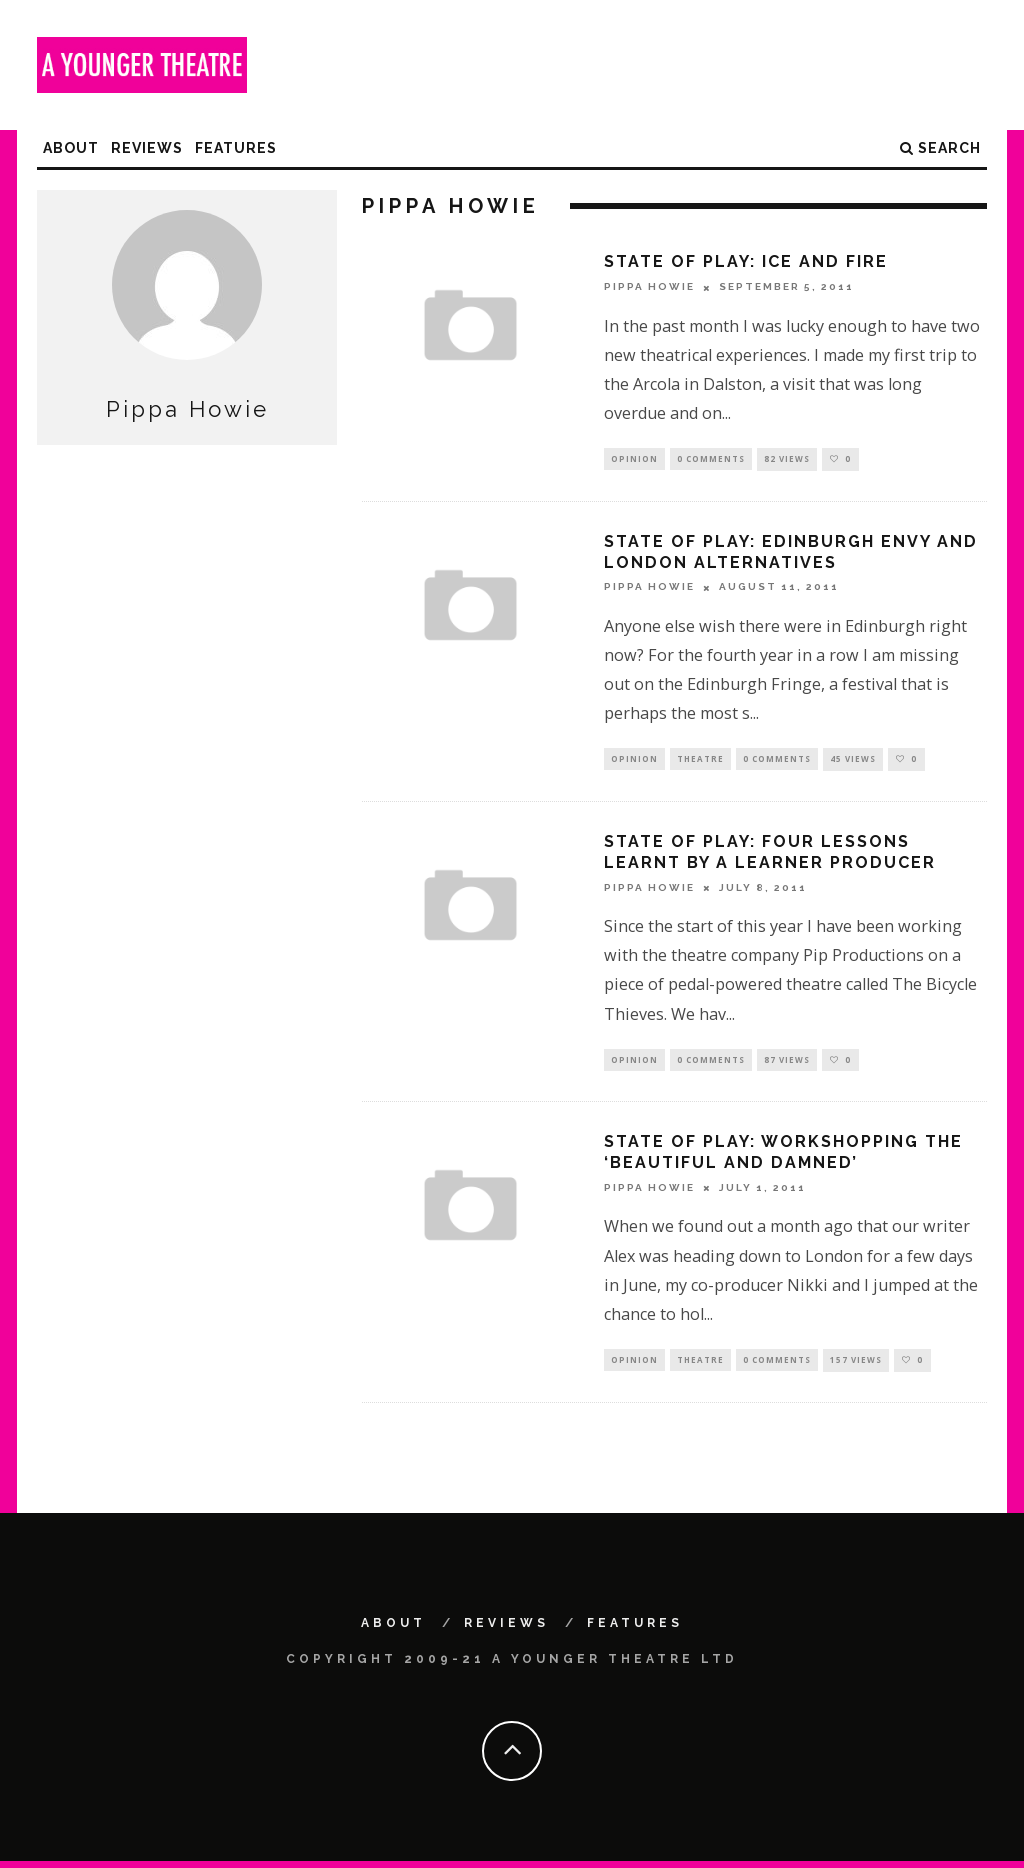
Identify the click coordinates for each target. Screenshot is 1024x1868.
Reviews (147, 148)
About (71, 148)
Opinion (634, 459)
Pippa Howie (649, 287)
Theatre (700, 761)
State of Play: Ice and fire (746, 261)
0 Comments (711, 459)
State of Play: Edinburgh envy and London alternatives (791, 554)
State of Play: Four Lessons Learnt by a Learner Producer (770, 856)
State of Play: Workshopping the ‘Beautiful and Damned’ (783, 1158)
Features (236, 148)
